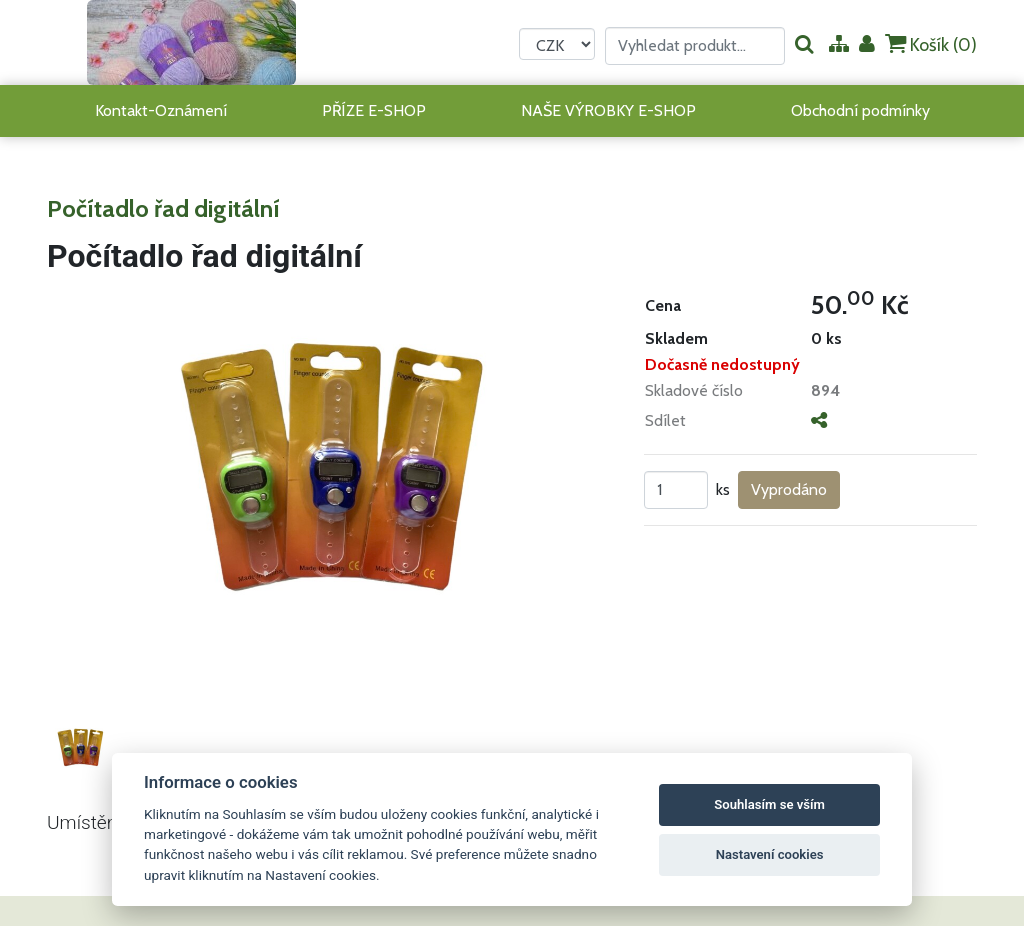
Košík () (931, 44)
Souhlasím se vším (769, 804)
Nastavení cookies (770, 854)
